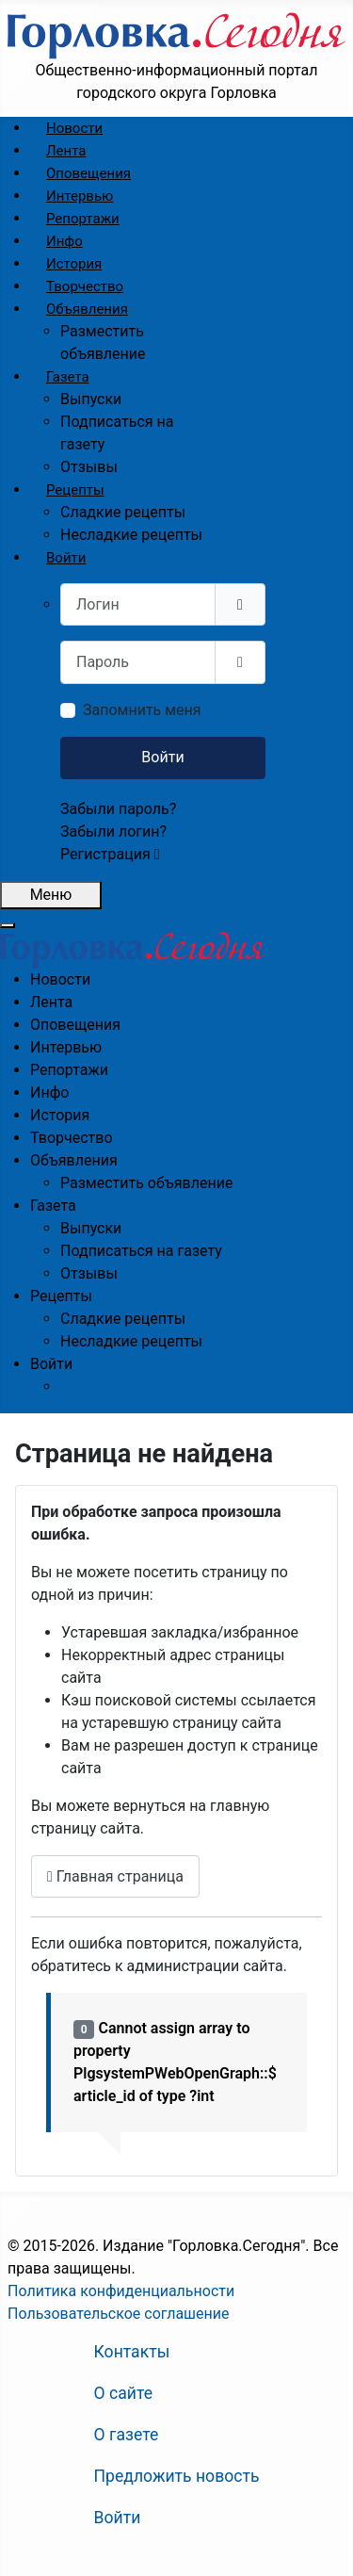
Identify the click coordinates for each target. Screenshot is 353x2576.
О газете (126, 2434)
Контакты (132, 2351)
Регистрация (110, 854)
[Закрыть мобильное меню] (7, 925)
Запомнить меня (142, 710)
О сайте (123, 2393)
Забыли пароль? (118, 809)
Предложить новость (177, 2476)
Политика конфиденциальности (121, 2291)
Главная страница (115, 1876)
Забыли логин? (113, 831)
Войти (162, 757)
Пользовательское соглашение (119, 2314)
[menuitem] (74, 128)
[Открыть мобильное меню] (51, 895)
